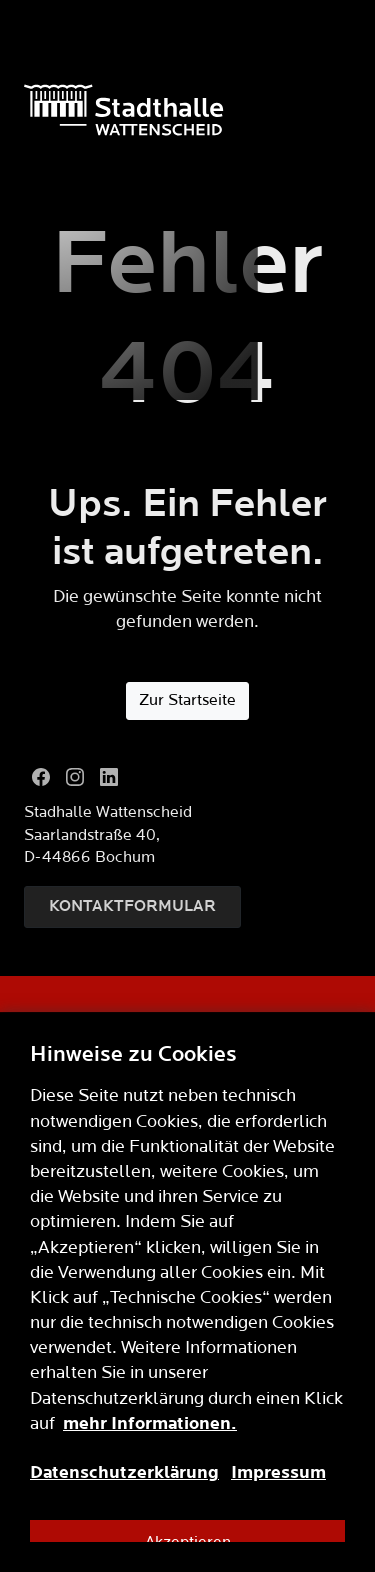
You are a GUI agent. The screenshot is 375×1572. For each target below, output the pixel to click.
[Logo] (187, 110)
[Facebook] (41, 777)
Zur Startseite (187, 700)
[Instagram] (75, 777)
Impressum (278, 1472)
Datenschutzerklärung (124, 1472)
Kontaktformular (132, 906)
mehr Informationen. (150, 1423)
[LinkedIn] (109, 777)
